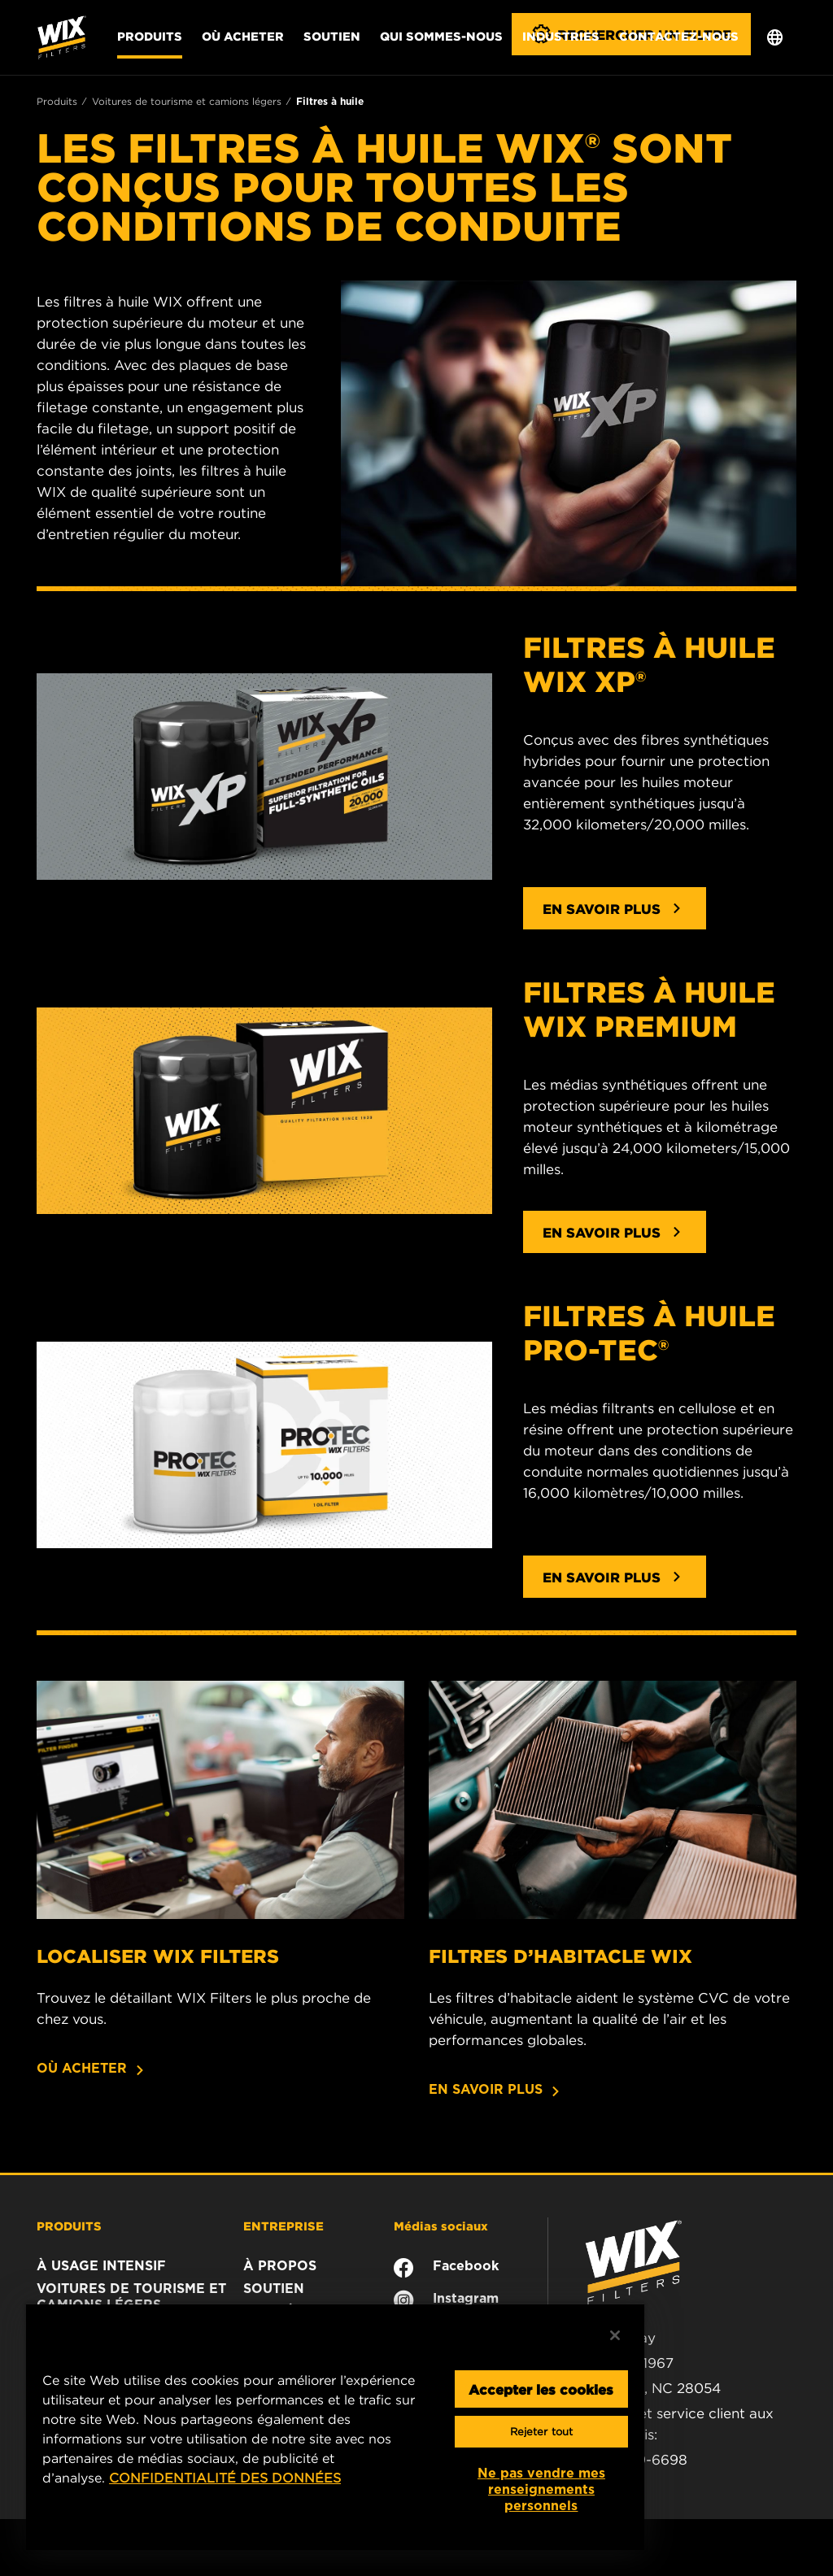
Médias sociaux (441, 2225)
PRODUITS (69, 2225)
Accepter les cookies (541, 2389)
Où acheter (243, 35)
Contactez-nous (679, 35)
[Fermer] (615, 2335)
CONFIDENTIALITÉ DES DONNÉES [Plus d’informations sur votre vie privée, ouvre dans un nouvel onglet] (225, 2477)
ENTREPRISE (283, 2225)
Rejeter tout (542, 2432)
